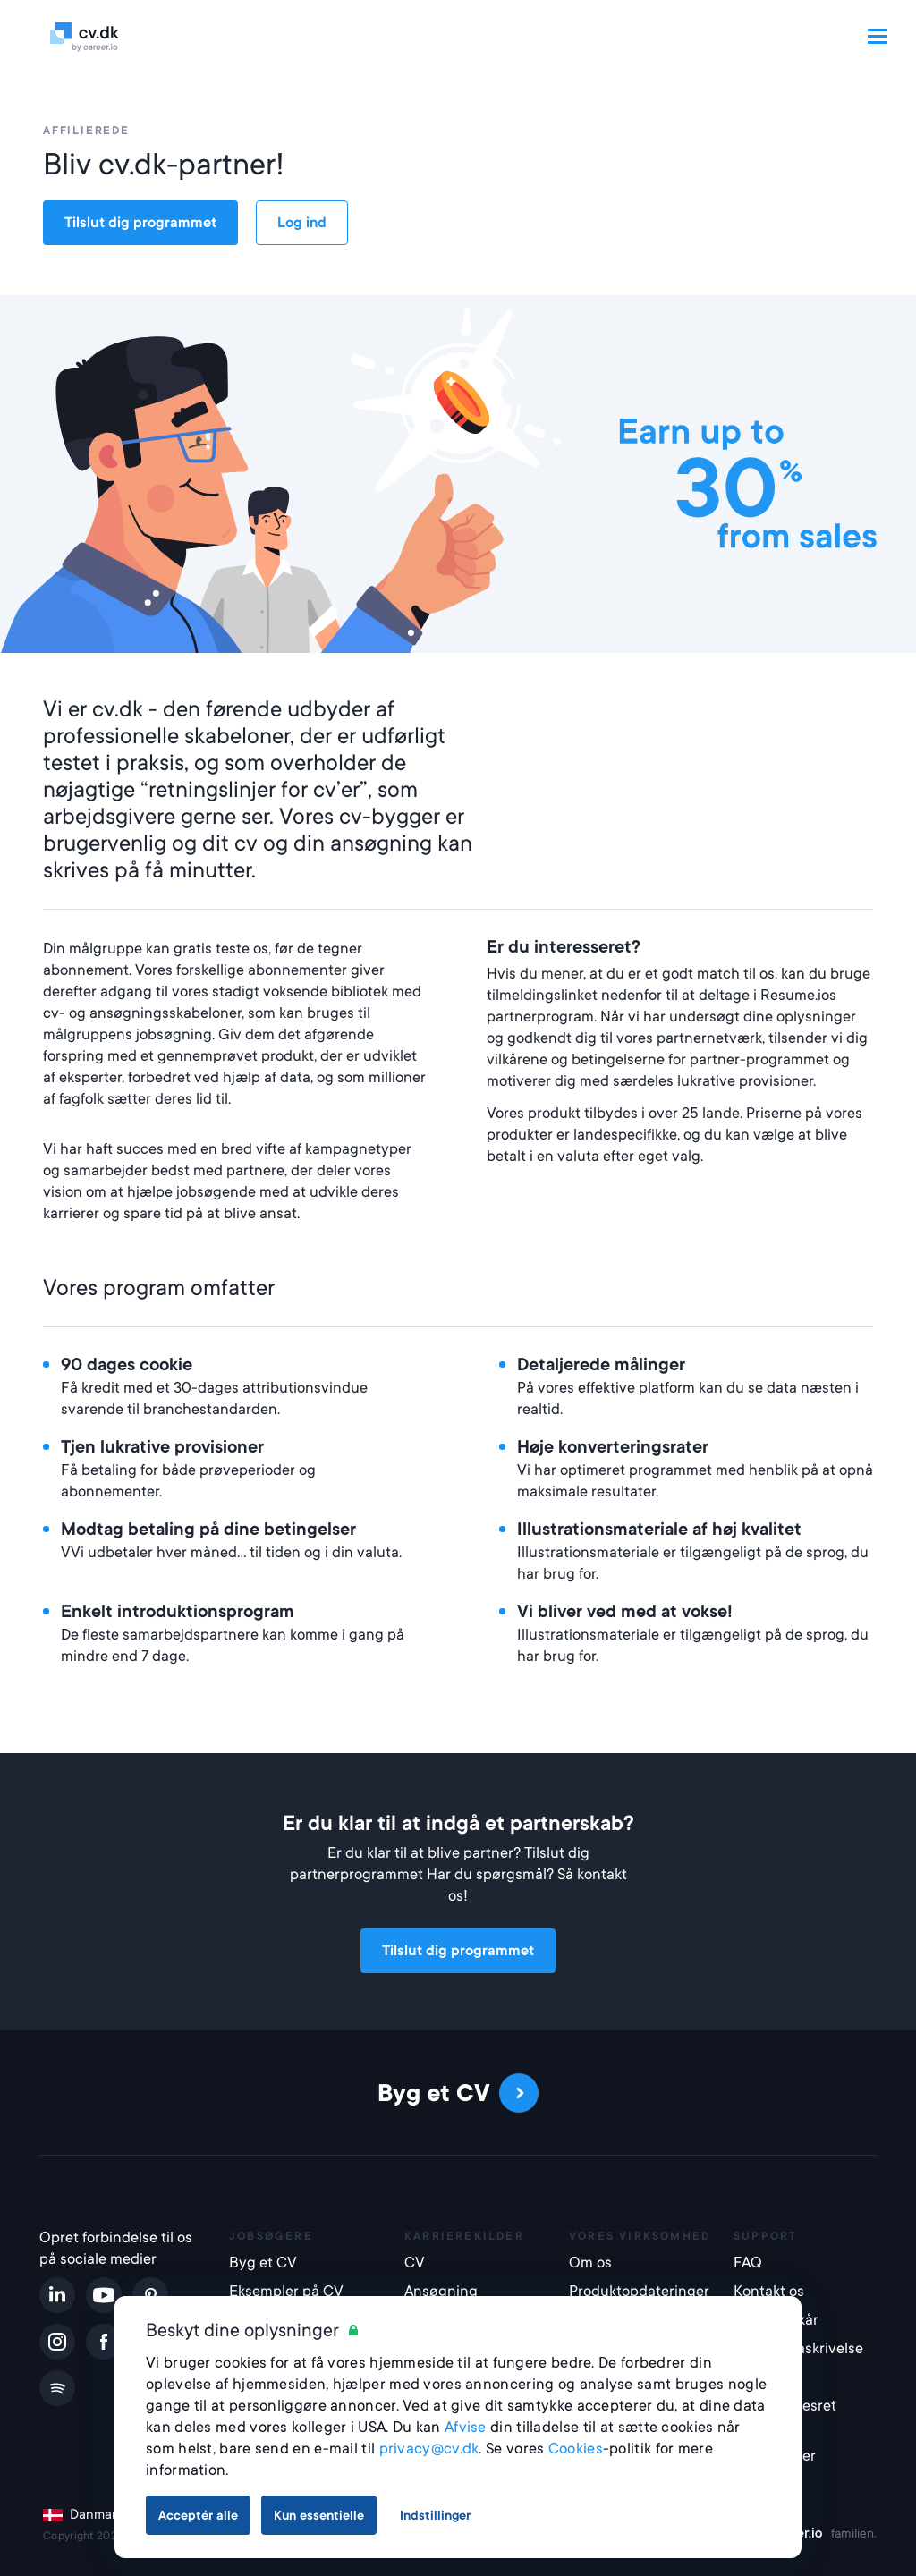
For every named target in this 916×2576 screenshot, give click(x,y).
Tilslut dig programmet (140, 223)
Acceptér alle (198, 2515)
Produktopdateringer (639, 2291)
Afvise (466, 2427)
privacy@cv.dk (429, 2448)
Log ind (302, 223)
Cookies (575, 2448)
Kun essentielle (319, 2515)
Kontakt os (769, 2291)
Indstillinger (435, 2515)
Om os (590, 2262)
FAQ (748, 2262)
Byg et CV (263, 2262)
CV (414, 2262)
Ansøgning (441, 2291)
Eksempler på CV (286, 2291)
